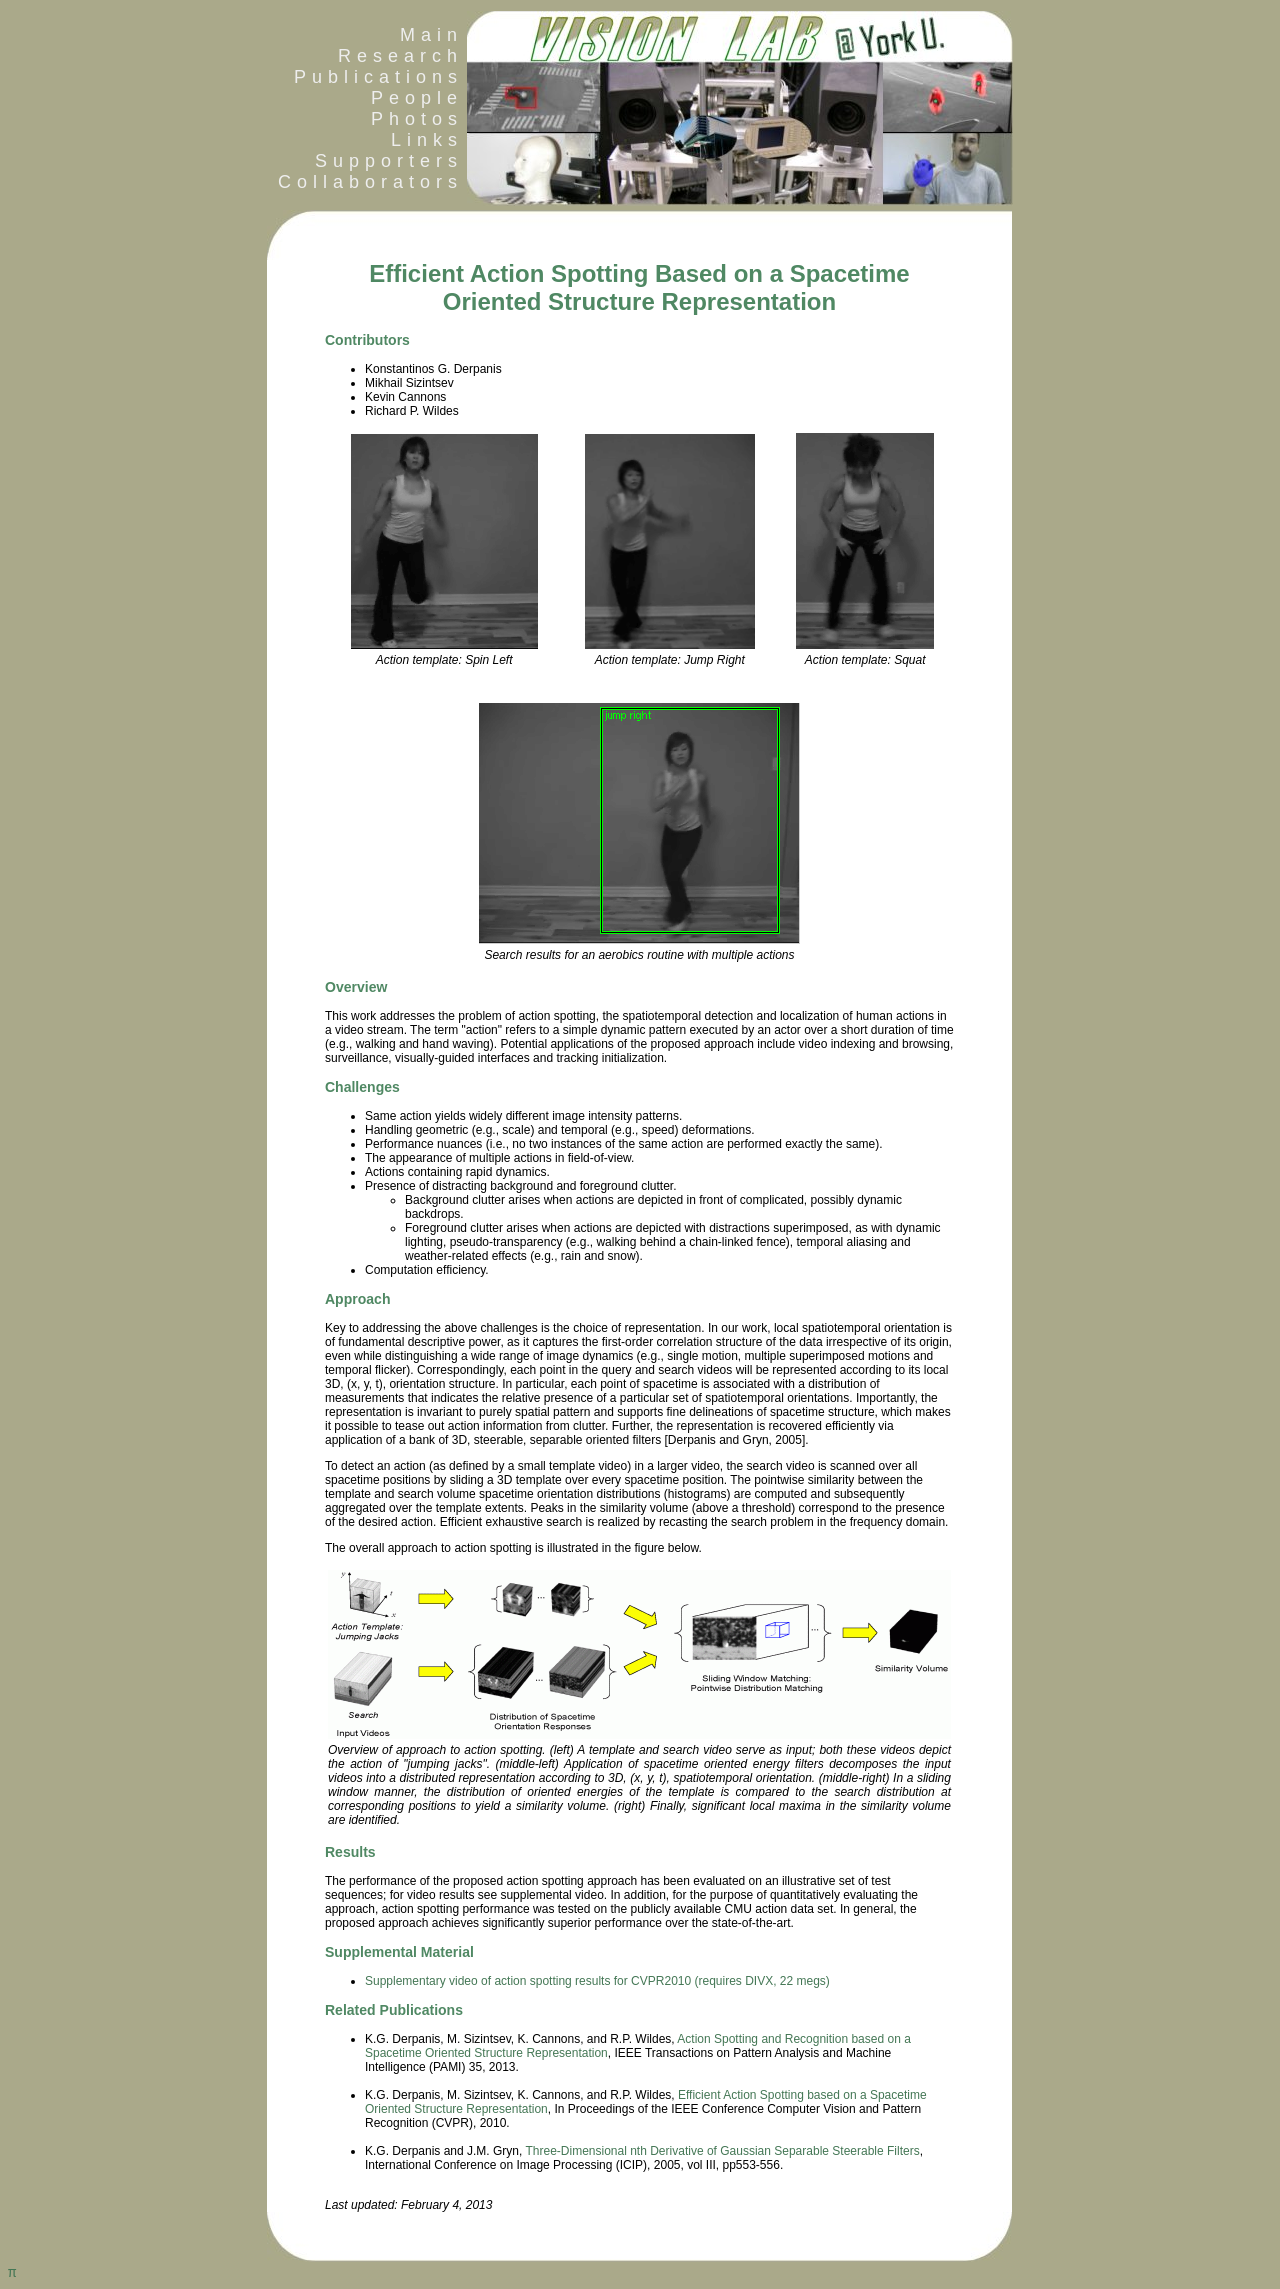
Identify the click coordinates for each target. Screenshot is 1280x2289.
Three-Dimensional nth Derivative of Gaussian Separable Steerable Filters (722, 2151)
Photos (417, 119)
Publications (378, 77)
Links (427, 140)
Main (431, 35)
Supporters (389, 161)
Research (400, 56)
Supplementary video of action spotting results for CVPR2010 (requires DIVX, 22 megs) (597, 1981)
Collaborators (365, 182)
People (417, 98)
